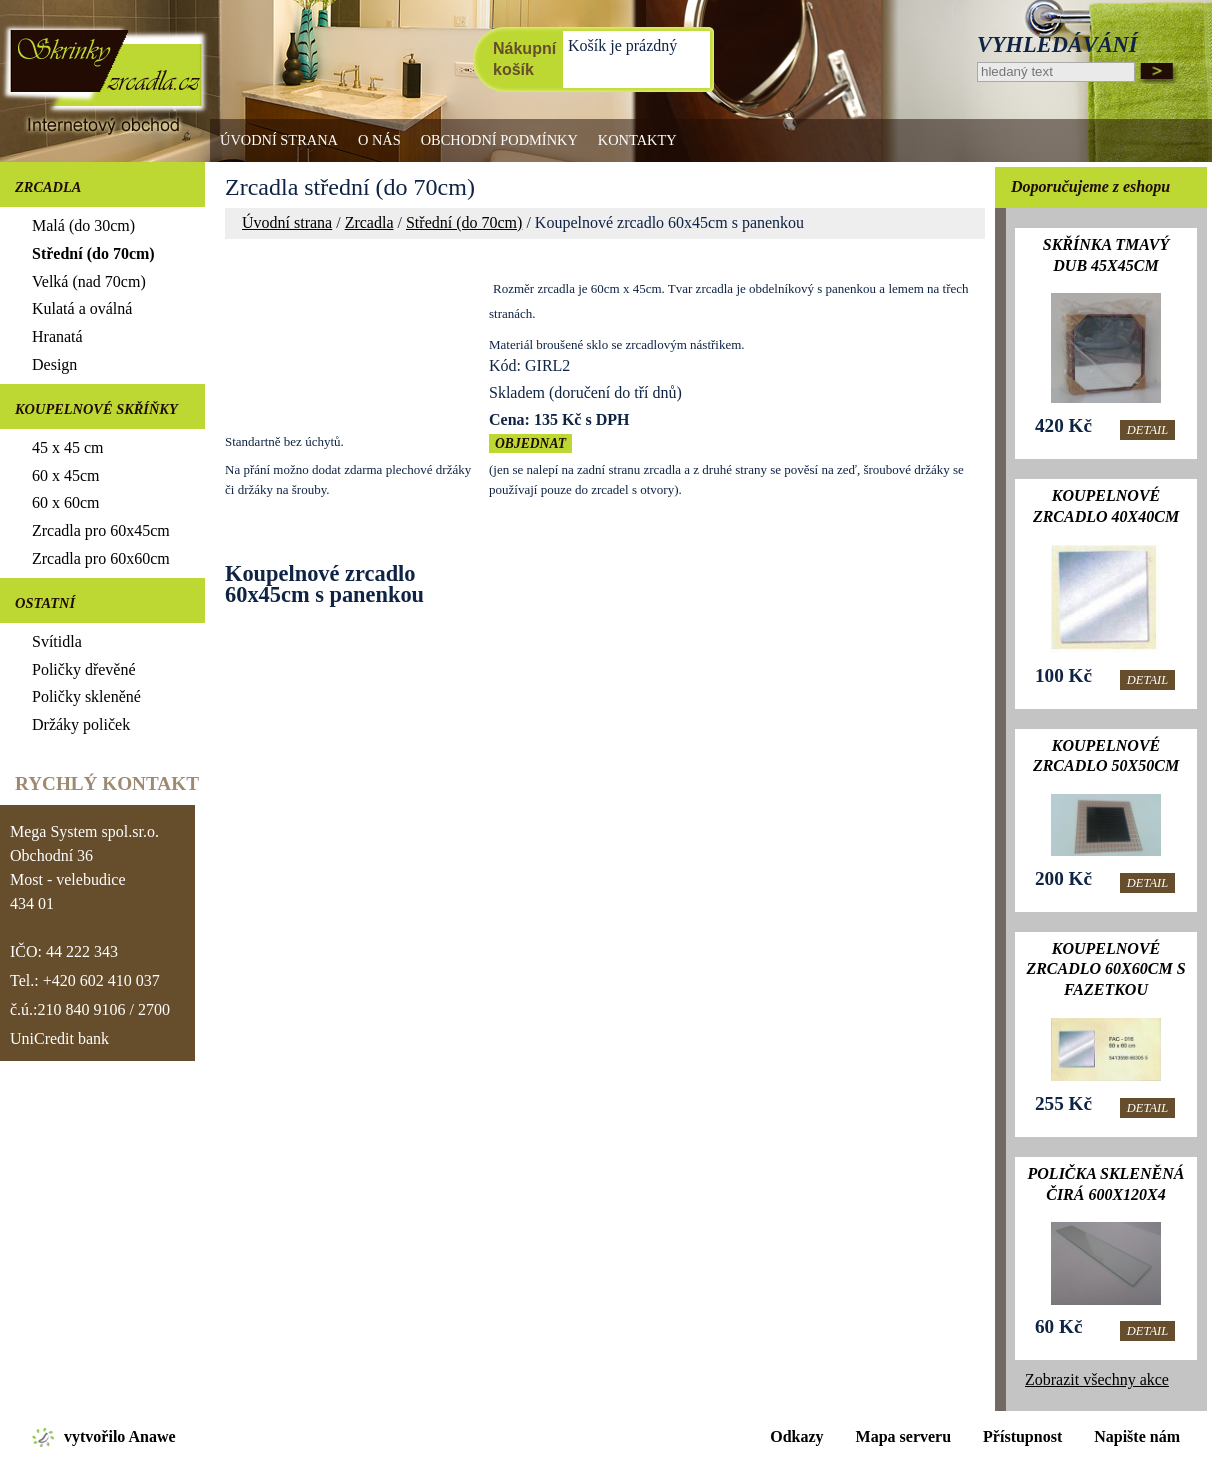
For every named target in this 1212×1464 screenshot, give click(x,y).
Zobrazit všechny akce (1097, 1379)
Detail (1147, 430)
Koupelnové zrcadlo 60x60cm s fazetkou (1105, 969)
